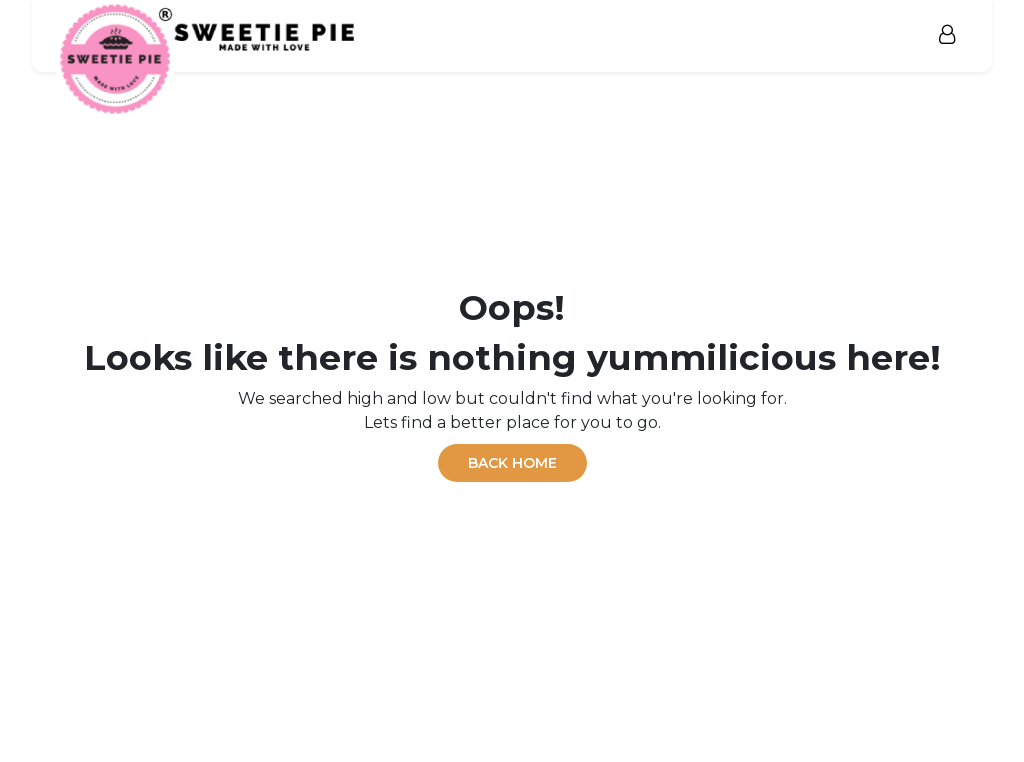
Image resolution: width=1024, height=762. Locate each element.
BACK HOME (512, 463)
